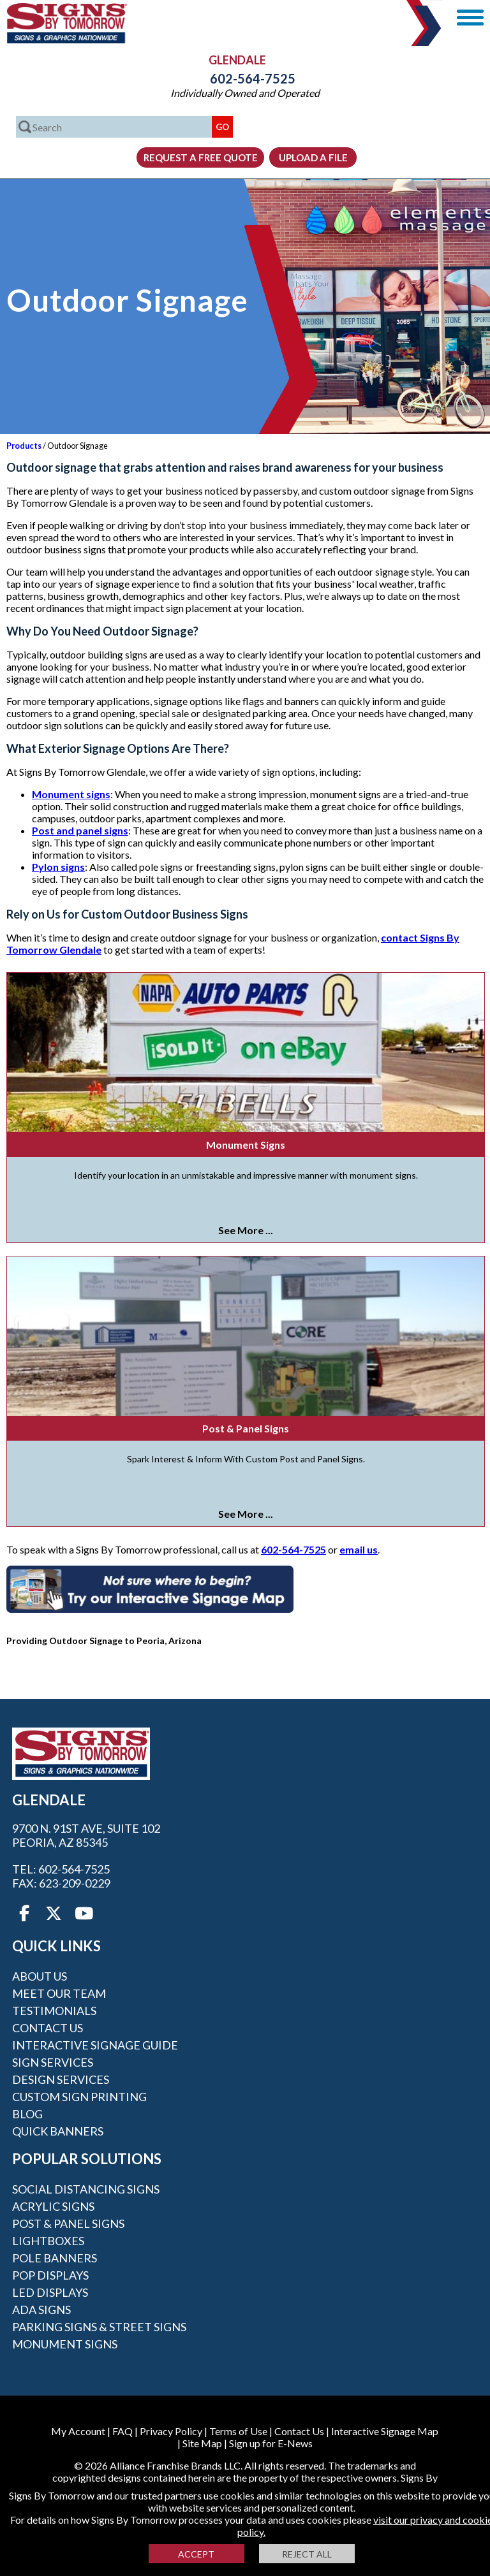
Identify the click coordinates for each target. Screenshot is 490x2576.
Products (23, 445)
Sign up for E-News (271, 2443)
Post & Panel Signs (245, 1428)
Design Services (60, 2079)
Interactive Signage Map (384, 2431)
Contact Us (47, 2028)
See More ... (245, 1230)
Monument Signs (245, 1145)
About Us (39, 1976)
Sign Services (52, 2062)
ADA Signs (41, 2310)
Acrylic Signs (53, 2206)
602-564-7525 (245, 78)
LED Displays (50, 2292)
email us (358, 1549)
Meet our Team (59, 1993)
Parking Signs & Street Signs (99, 2327)
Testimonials (54, 2011)
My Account (78, 2431)
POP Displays (50, 2275)
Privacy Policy (171, 2431)
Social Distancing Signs (86, 2189)
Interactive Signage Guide (95, 2045)
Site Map (202, 2443)
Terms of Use (238, 2431)
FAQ (122, 2431)
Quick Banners (57, 2131)
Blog (27, 2114)
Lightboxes (48, 2241)
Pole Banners (54, 2258)
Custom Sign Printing (79, 2097)
